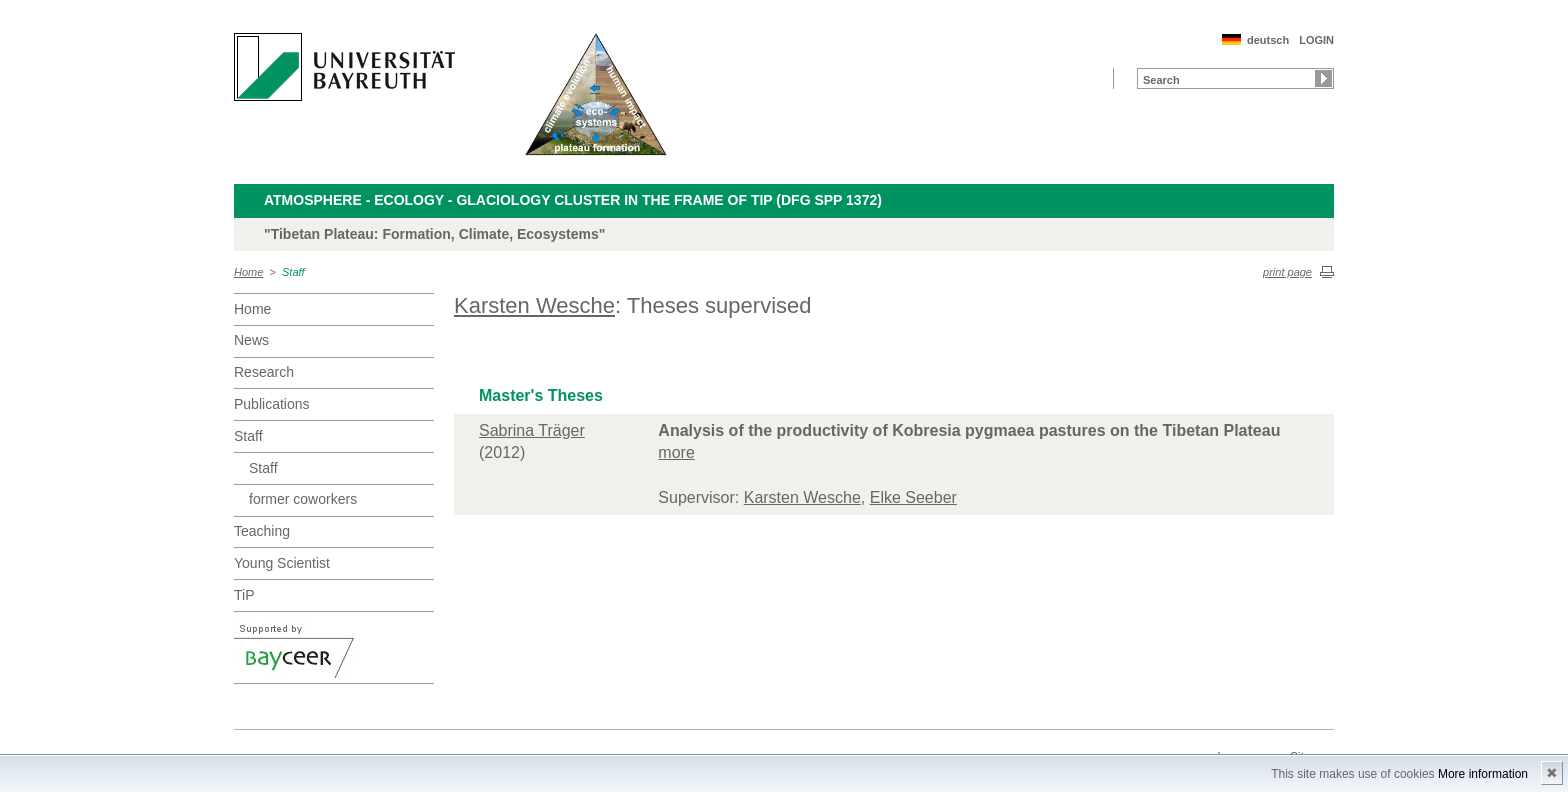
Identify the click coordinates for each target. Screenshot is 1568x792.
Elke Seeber (913, 497)
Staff (293, 272)
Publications (272, 404)
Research (264, 372)
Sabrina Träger (532, 430)
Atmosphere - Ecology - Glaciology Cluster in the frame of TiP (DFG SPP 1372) (573, 200)
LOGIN (1316, 40)
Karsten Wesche (534, 305)
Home (248, 272)
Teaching (262, 531)
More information (1483, 774)
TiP (244, 595)
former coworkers (303, 499)
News (251, 340)
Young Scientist (282, 563)
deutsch (1268, 40)
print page (1287, 272)
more (676, 452)
